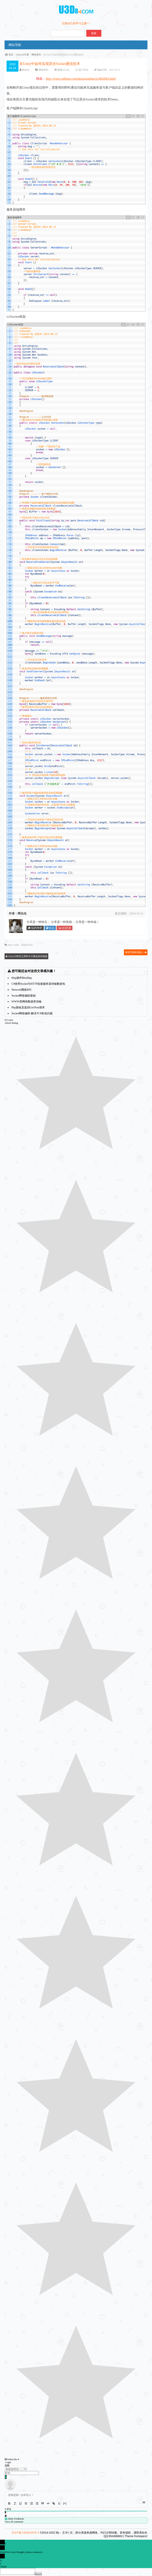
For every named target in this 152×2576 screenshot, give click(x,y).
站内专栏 (35, 927)
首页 (11, 54)
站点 (50, 927)
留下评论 (83, 69)
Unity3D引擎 (22, 54)
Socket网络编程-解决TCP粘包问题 (32, 1013)
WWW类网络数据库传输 (26, 1001)
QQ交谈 (64, 927)
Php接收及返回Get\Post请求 (28, 1007)
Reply (4, 2566)
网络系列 (36, 54)
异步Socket (27, 944)
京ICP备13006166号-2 (25, 2532)
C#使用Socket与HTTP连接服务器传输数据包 (38, 983)
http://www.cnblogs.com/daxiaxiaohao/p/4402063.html (81, 78)
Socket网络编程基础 (23, 995)
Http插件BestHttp (21, 977)
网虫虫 (25, 69)
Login (8, 2462)
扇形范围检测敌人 (135, 952)
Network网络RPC (21, 989)
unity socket (13, 944)
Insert (38, 2573)
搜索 (93, 33)
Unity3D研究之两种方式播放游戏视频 (26, 956)
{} (59, 2503)
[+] (64, 2503)
